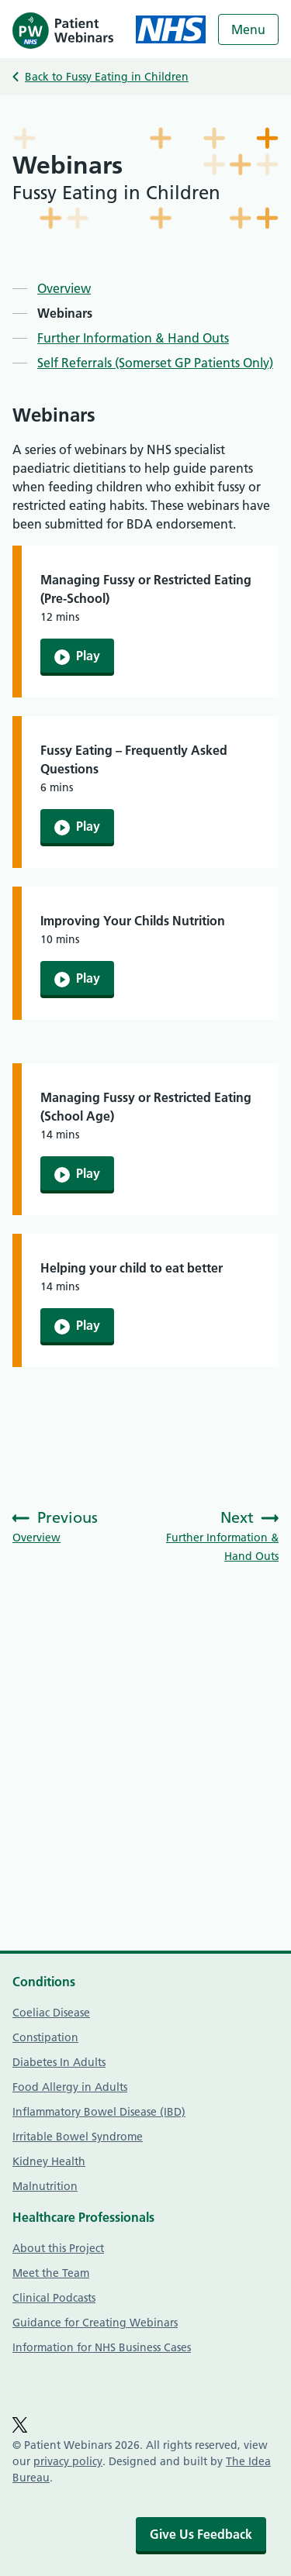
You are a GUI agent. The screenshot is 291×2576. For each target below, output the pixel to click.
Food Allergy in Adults (69, 2087)
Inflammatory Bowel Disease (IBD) (98, 2112)
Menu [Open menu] (248, 29)
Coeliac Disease (51, 2013)
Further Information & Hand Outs (133, 338)
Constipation (45, 2037)
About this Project (58, 2248)
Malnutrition (45, 2186)
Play (77, 656)
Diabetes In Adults (59, 2062)
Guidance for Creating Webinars (95, 2323)
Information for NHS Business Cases (101, 2347)
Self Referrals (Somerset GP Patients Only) (155, 362)
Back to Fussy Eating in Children (107, 77)
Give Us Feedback (201, 2534)
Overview (64, 288)
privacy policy (67, 2461)
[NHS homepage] (171, 29)
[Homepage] (62, 29)
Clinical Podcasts (53, 2298)
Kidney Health (48, 2161)
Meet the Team (50, 2273)
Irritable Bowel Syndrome (77, 2137)
